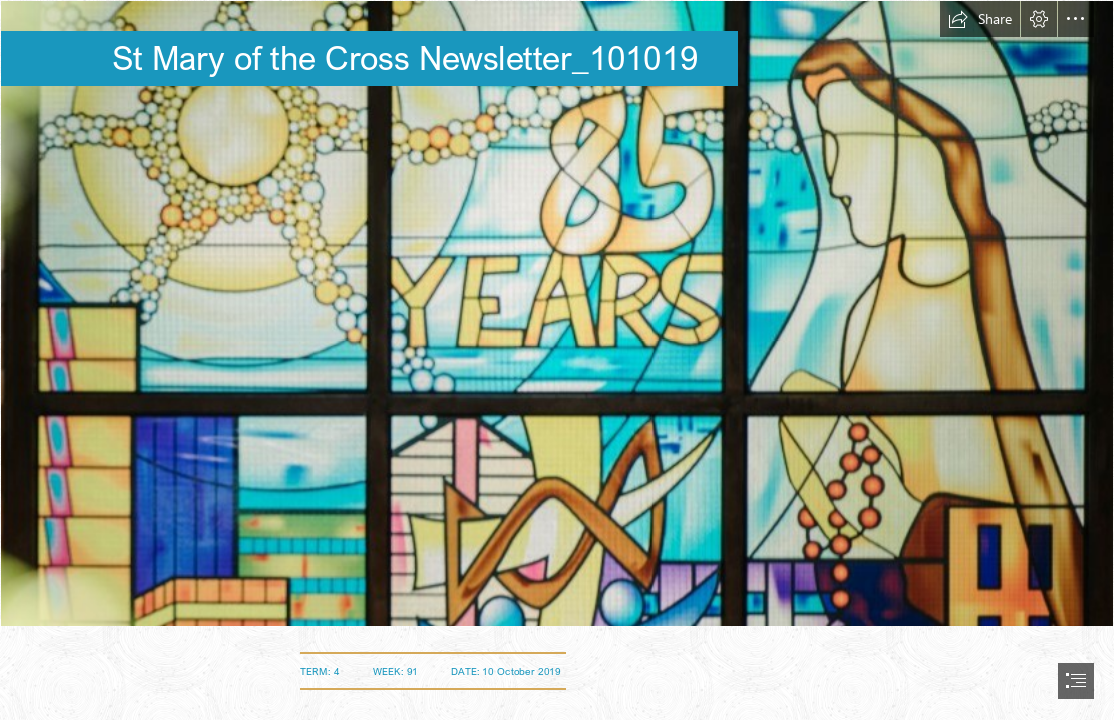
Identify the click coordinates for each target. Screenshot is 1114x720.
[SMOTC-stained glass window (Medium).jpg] (557, 313)
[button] (980, 19)
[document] (557, 360)
